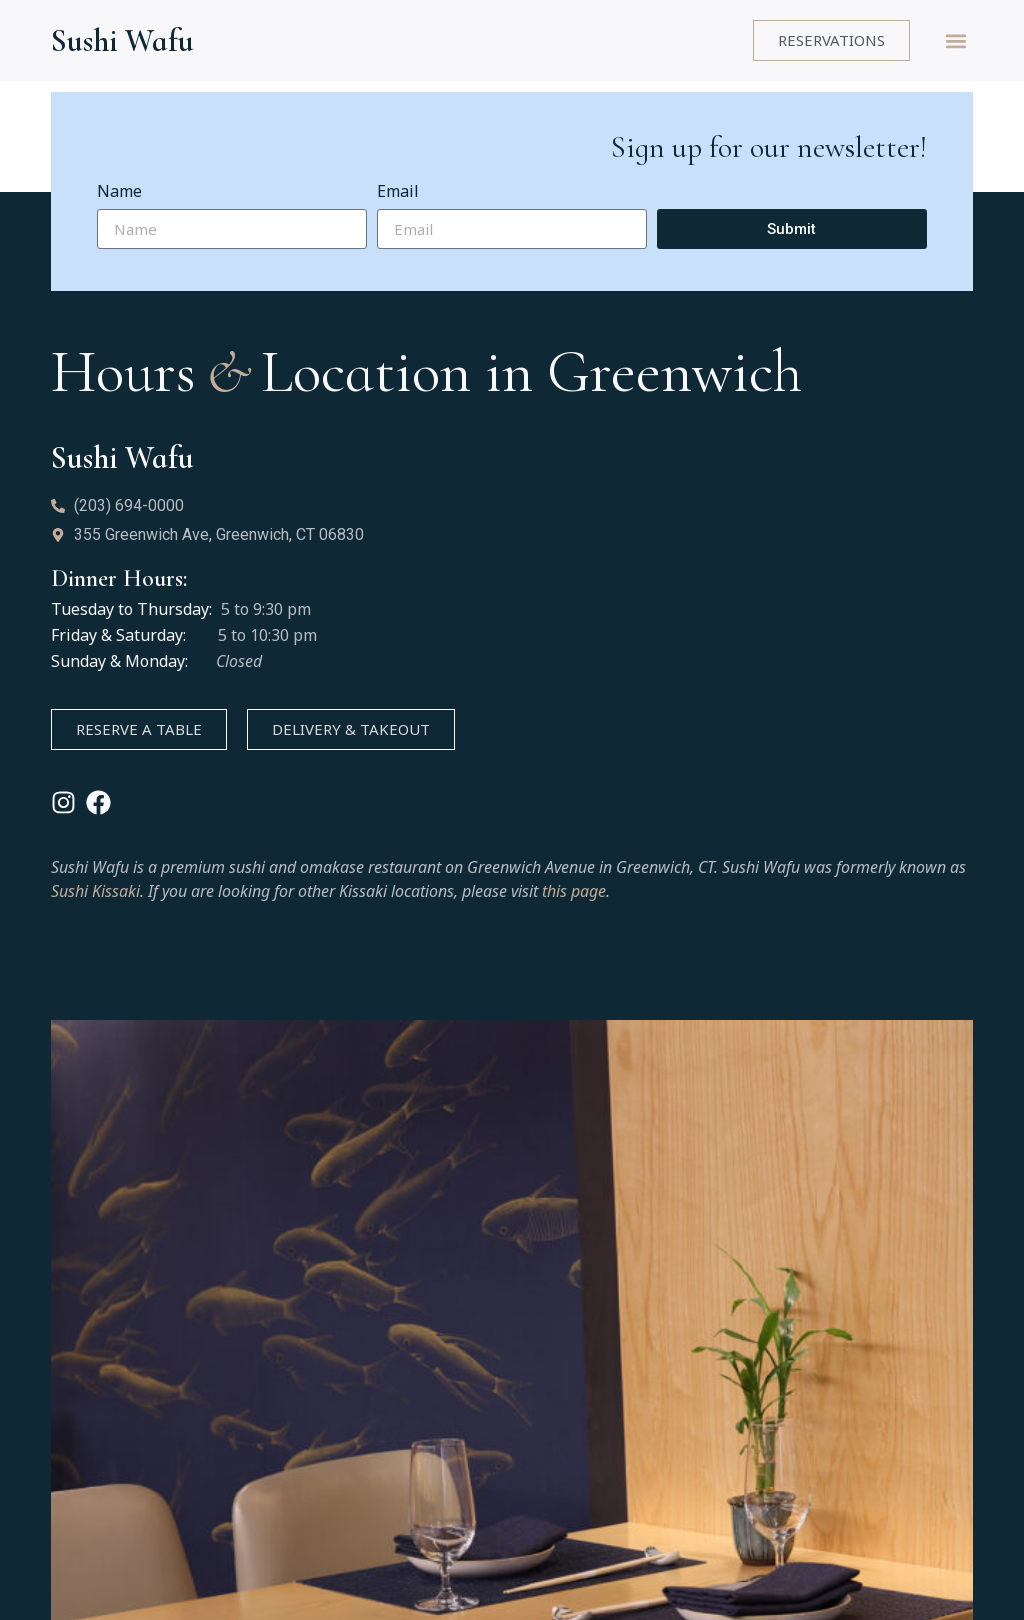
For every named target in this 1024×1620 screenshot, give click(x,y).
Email (398, 192)
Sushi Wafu (122, 40)
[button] (956, 40)
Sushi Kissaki (95, 891)
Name (119, 192)
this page (574, 891)
